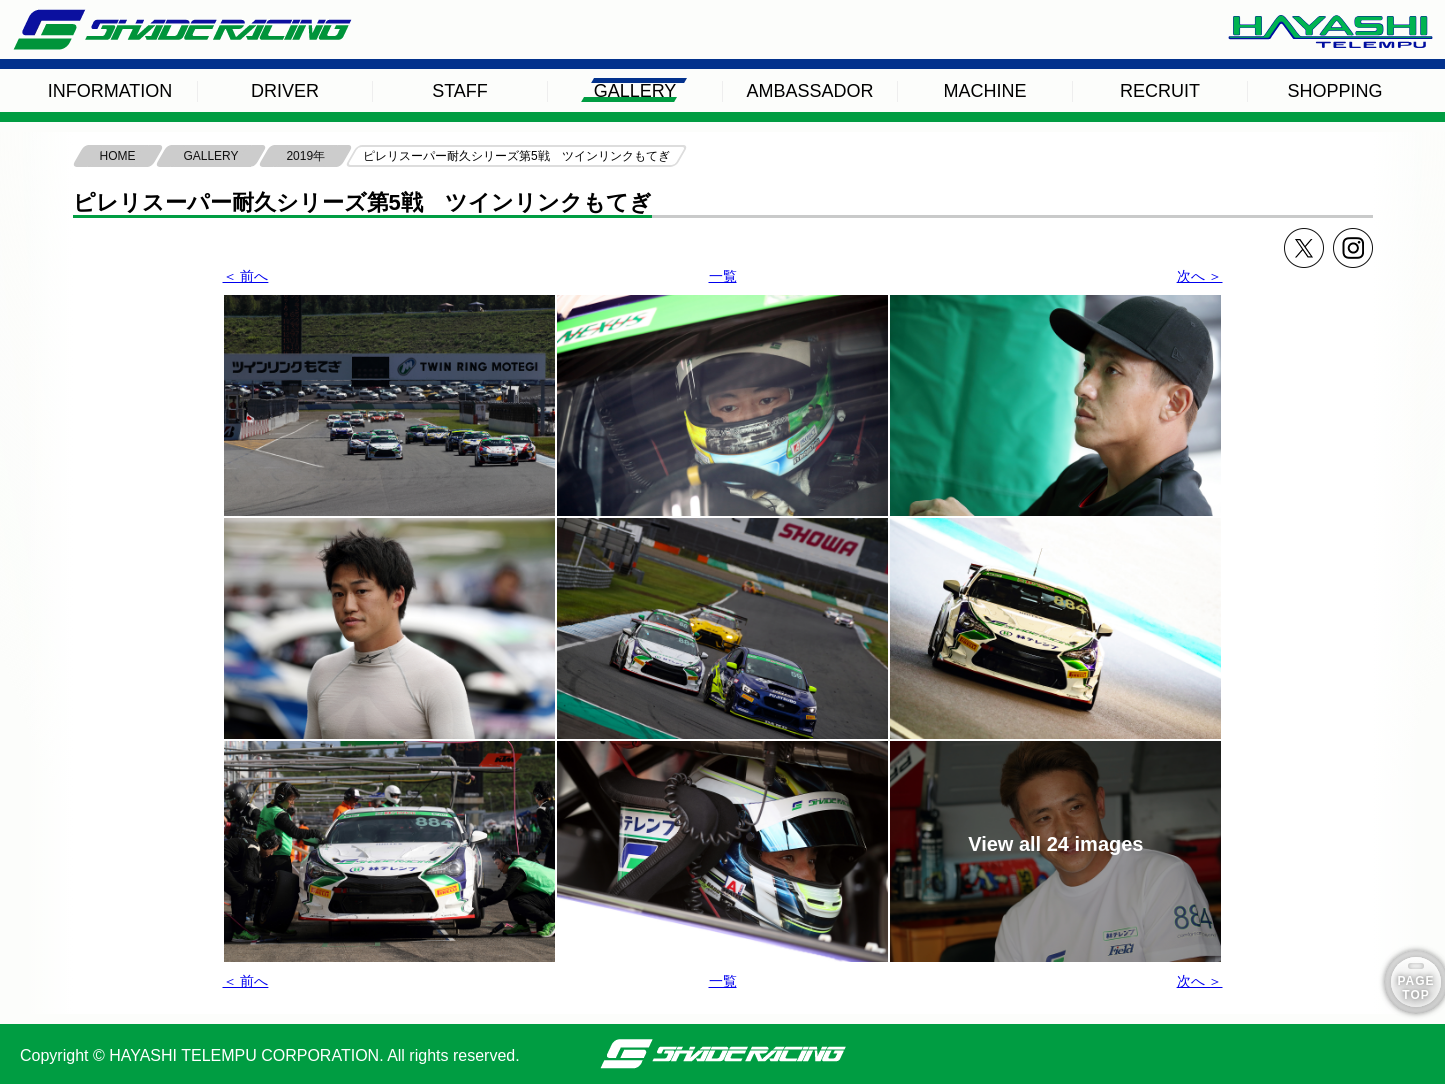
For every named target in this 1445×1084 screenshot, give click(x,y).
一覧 (723, 276)
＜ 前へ (246, 276)
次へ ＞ (1200, 276)
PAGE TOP (1415, 988)
